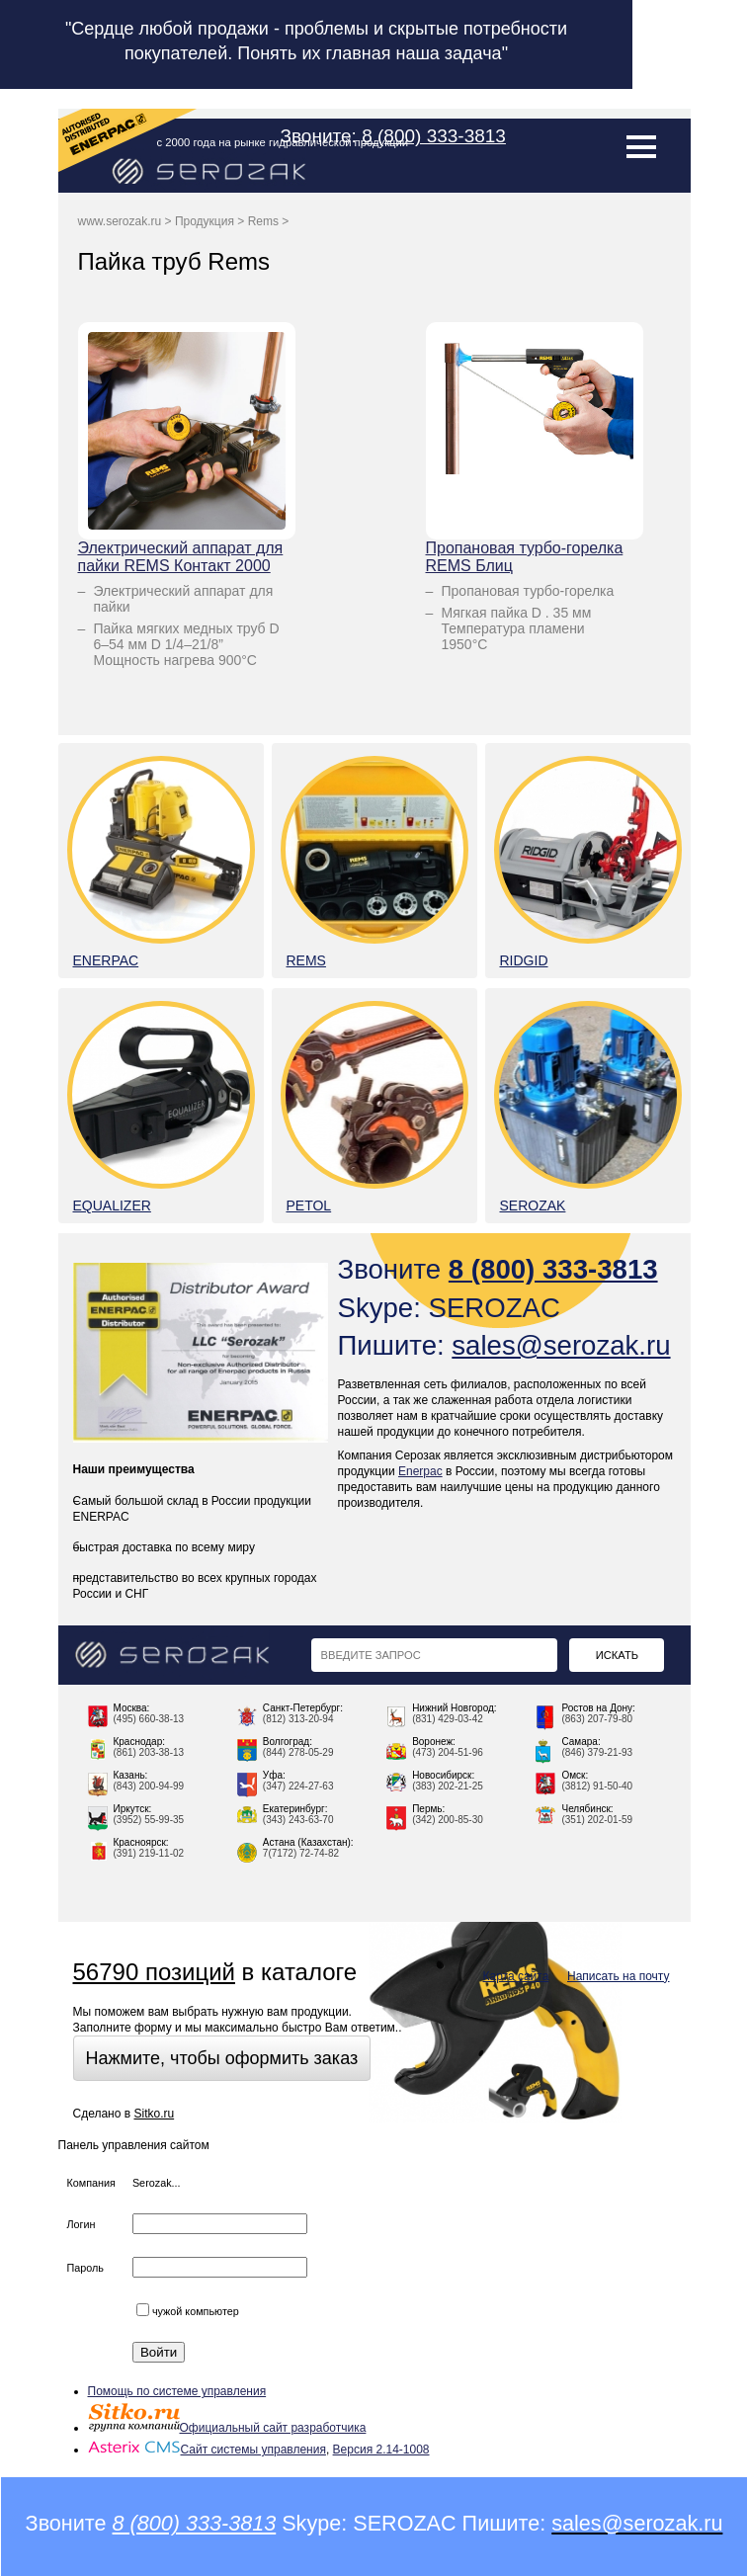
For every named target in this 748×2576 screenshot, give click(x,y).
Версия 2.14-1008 (381, 2449)
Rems (263, 221)
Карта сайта (516, 1976)
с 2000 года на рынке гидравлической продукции (283, 142)
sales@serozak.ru (561, 1345)
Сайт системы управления (207, 2449)
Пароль (85, 2268)
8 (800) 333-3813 (434, 135)
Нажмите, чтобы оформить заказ (222, 2058)
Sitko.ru (153, 2113)
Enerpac (420, 1471)
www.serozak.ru (120, 221)
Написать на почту (618, 1976)
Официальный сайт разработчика (227, 2428)
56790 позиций (154, 1971)
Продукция (204, 221)
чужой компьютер (187, 2311)
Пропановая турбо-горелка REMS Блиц (524, 557)
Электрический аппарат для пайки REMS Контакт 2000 (181, 557)
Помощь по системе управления (177, 2391)
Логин (81, 2224)
